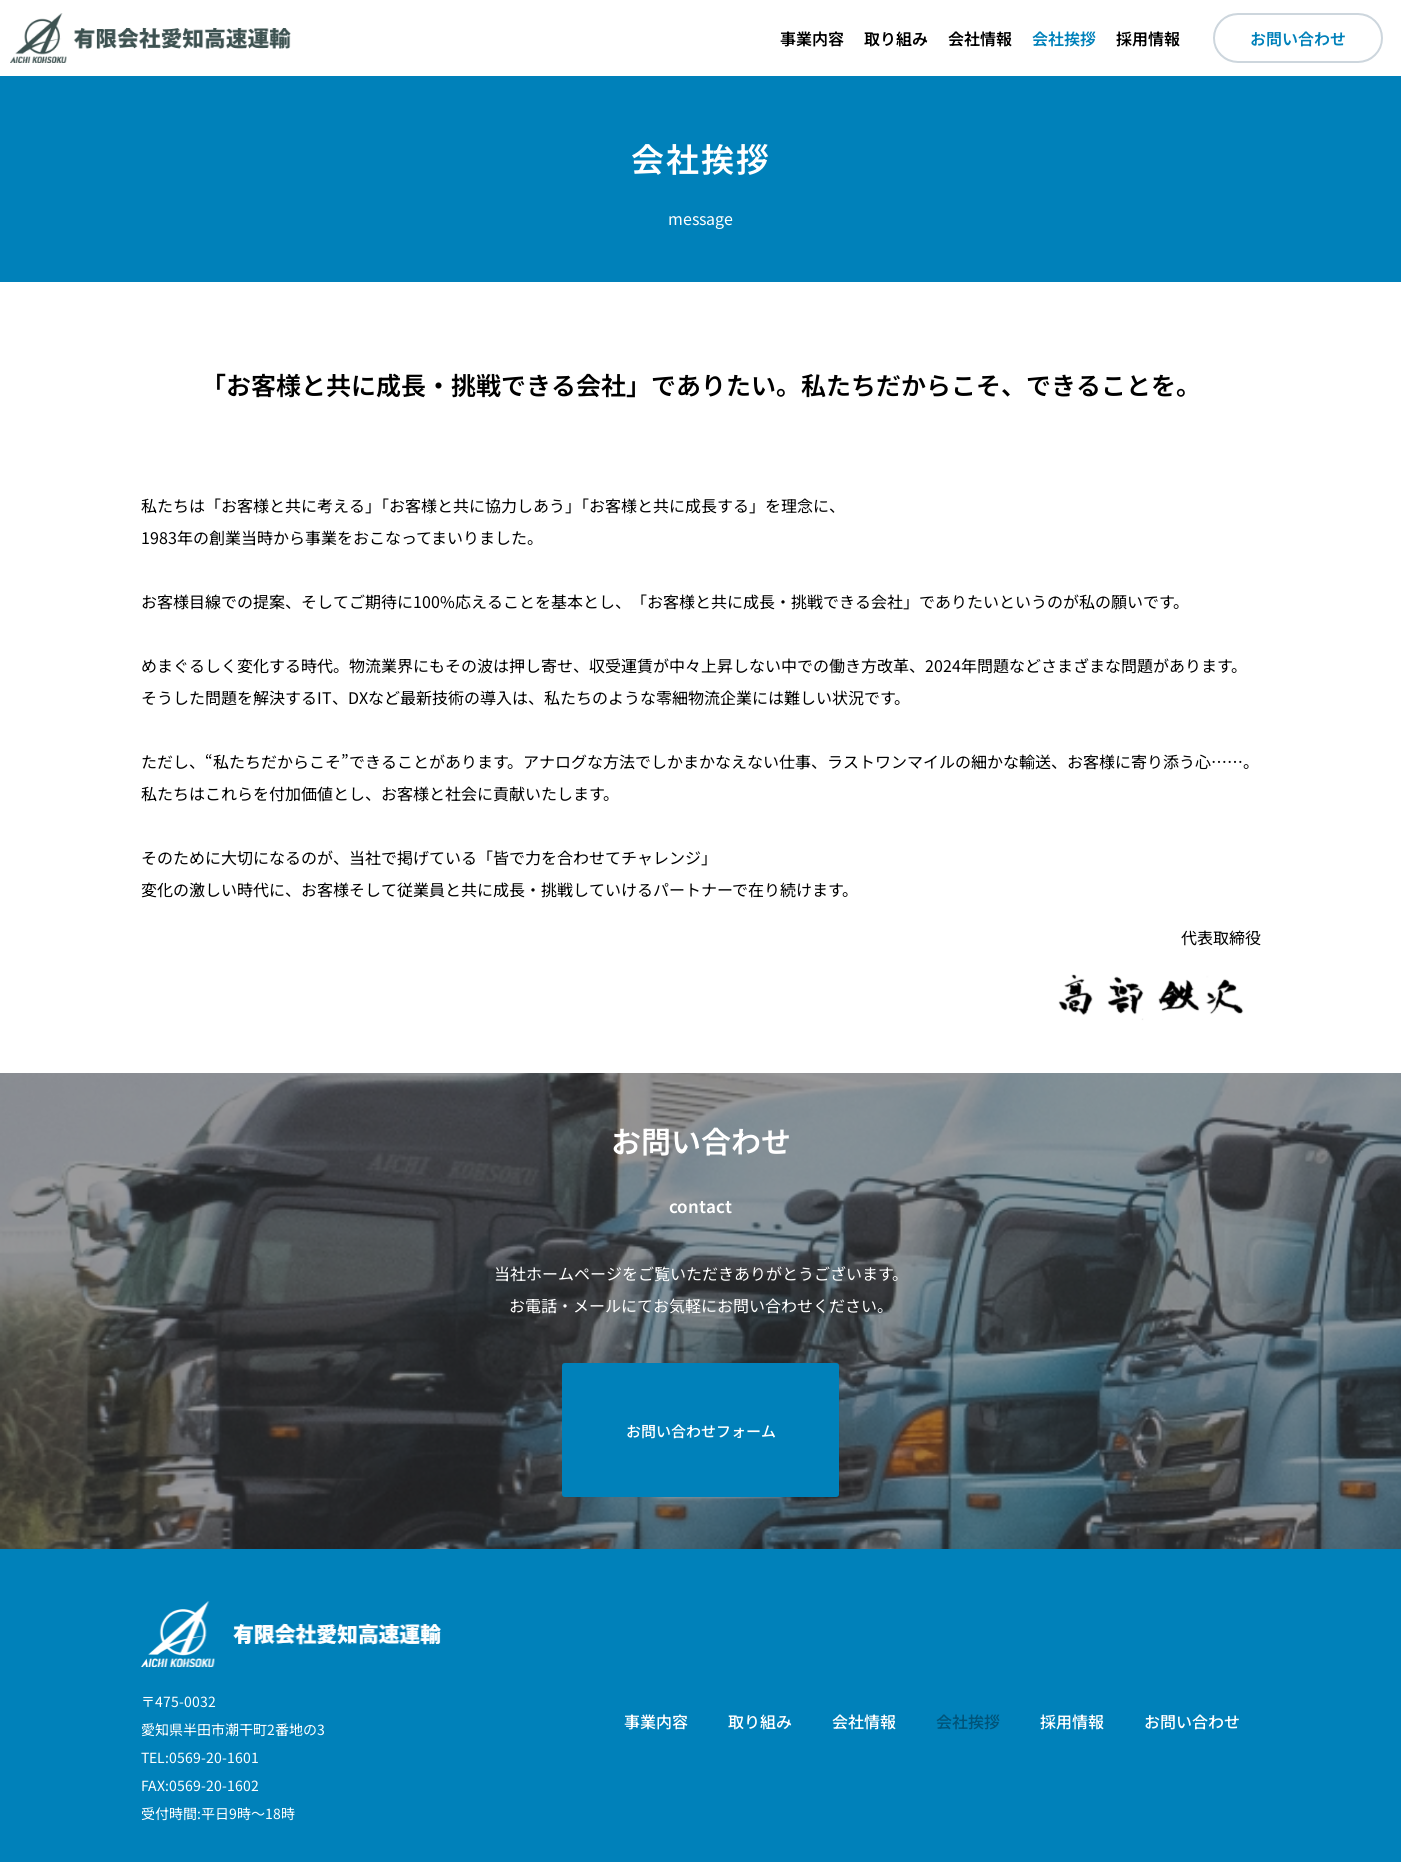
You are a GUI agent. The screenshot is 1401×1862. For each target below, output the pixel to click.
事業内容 (812, 38)
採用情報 (1148, 38)
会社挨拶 (1064, 38)
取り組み (896, 38)
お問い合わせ (1192, 1646)
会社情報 (980, 38)
